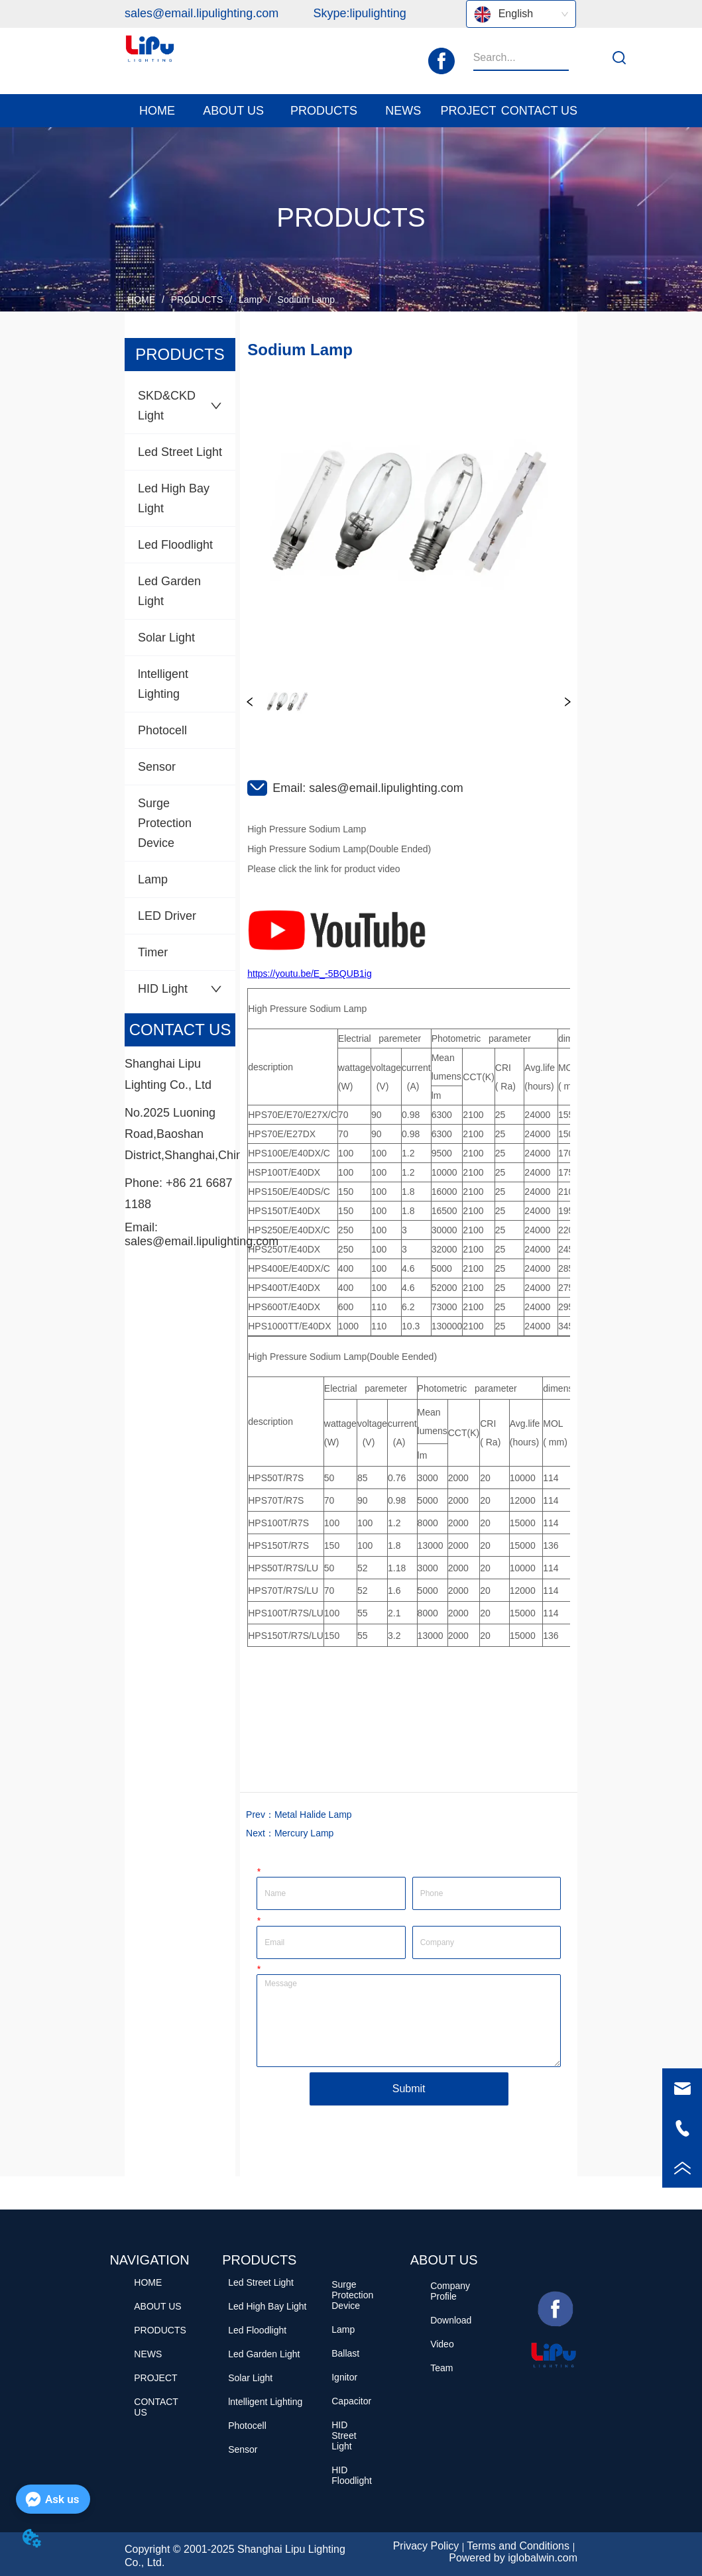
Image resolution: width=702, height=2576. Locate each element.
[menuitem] (233, 110)
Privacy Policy (426, 2545)
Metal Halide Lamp (313, 1814)
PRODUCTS (196, 299)
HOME (141, 299)
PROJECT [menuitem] (469, 110)
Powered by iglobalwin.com (513, 2557)
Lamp (250, 299)
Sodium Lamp (305, 299)
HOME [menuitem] (157, 110)
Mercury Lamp (303, 1833)
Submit (409, 2088)
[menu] (351, 110)
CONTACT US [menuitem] (539, 110)
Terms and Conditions (518, 2545)
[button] (233, 111)
